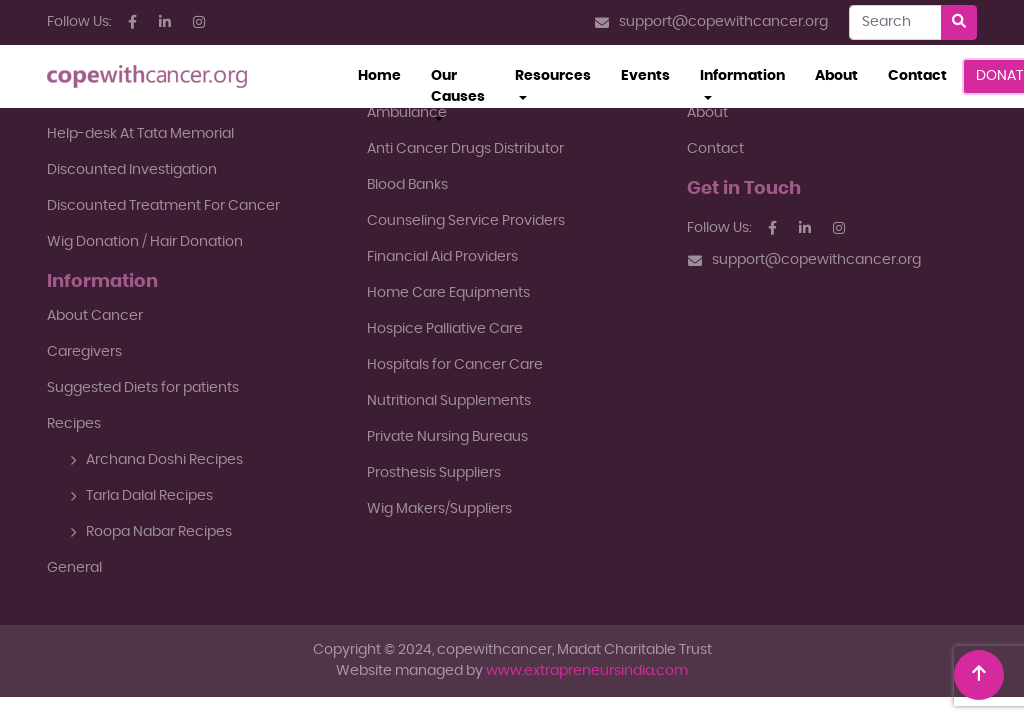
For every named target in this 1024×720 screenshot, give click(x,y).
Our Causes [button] (458, 86)
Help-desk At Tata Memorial (140, 134)
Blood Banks (407, 185)
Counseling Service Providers (466, 221)
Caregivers (84, 352)
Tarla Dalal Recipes (141, 496)
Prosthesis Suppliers (434, 473)
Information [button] (742, 76)
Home (387, 74)
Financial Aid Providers (442, 257)
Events (645, 76)
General (74, 568)
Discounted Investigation (132, 170)
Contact (917, 76)
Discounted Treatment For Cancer (163, 206)
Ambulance (407, 113)
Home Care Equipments (448, 293)
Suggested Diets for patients (143, 388)
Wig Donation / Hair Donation (145, 242)
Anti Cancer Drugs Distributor (465, 149)
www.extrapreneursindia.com (587, 671)
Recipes (74, 424)
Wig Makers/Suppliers (439, 509)
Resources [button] (553, 76)
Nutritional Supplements (449, 401)
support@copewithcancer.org (711, 22)
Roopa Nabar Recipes (151, 532)
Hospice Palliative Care (445, 329)
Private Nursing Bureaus (447, 437)
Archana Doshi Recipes (156, 460)
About (836, 76)
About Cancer (95, 316)
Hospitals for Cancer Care (455, 365)
